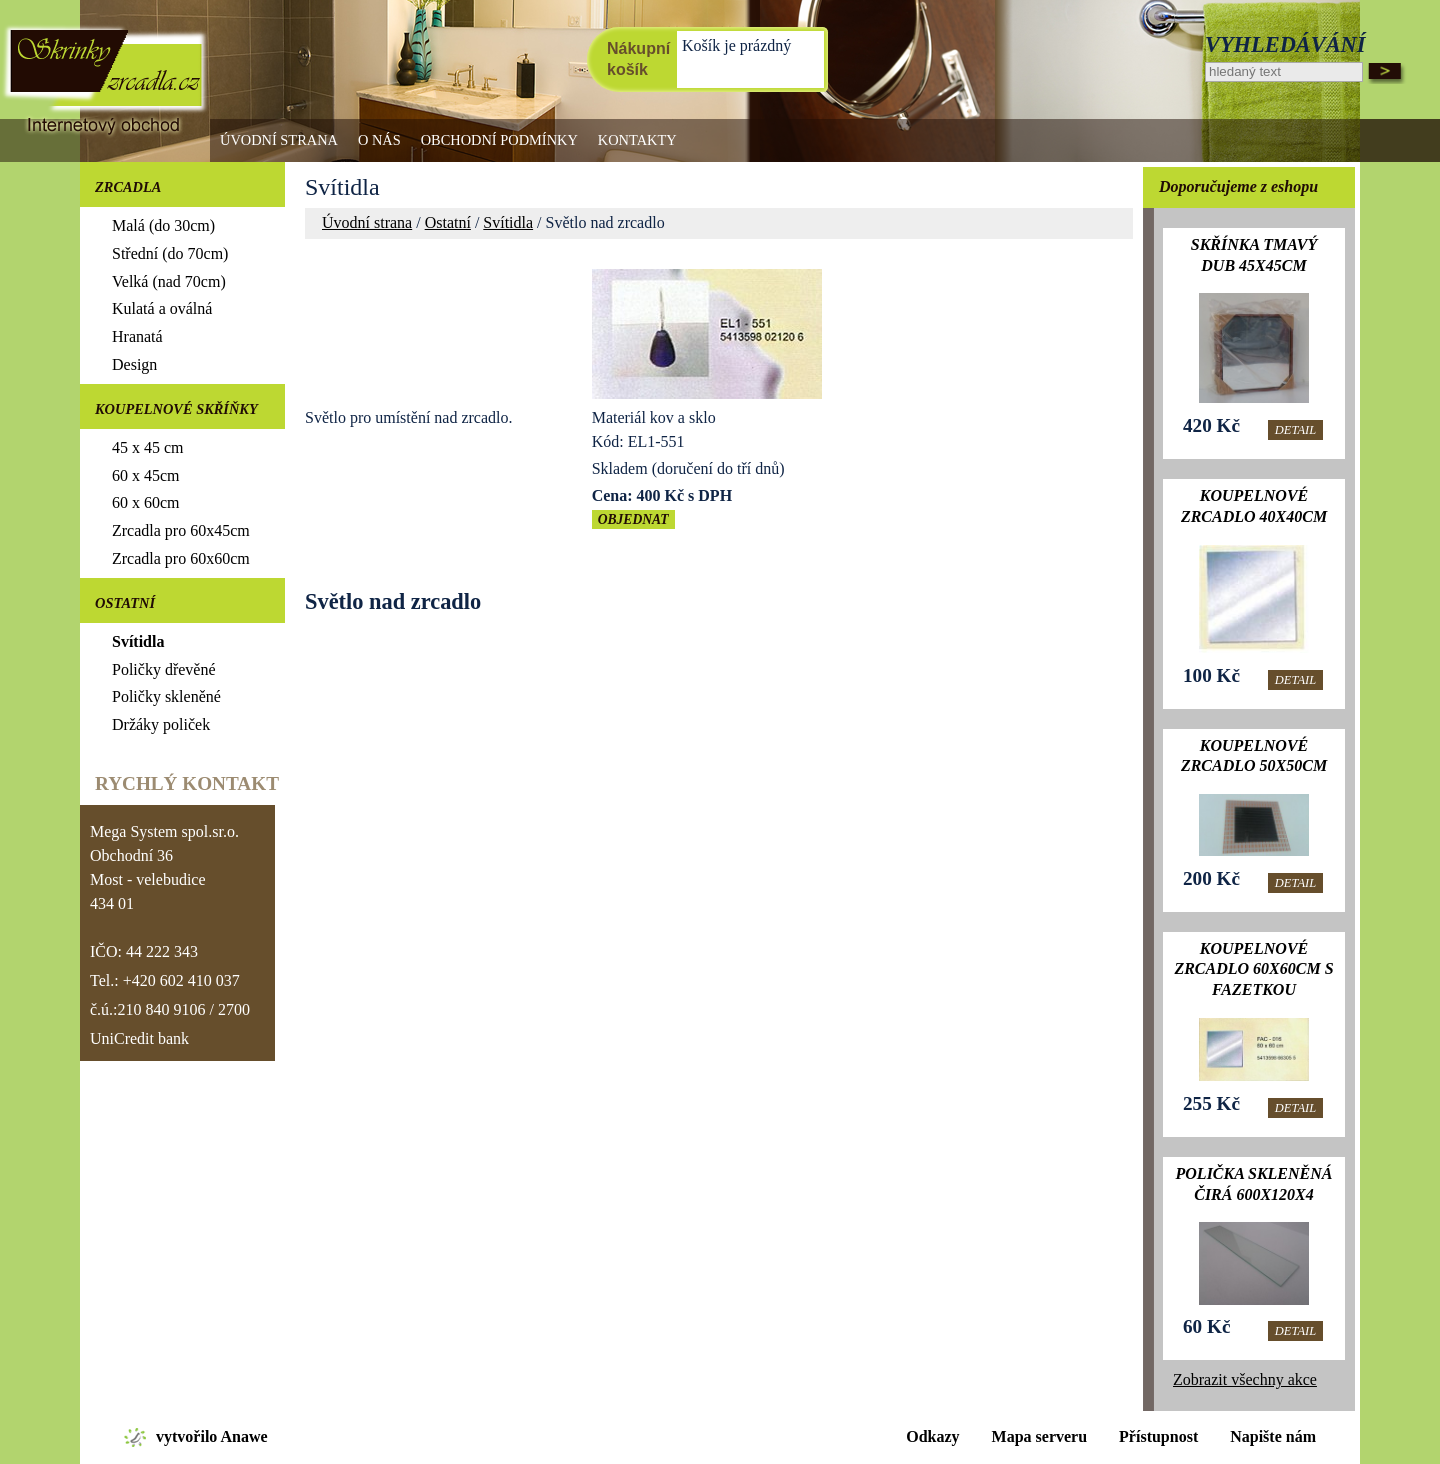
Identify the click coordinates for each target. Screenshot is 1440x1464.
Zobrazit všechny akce (1245, 1379)
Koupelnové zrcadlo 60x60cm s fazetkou (1253, 969)
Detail (1295, 430)
